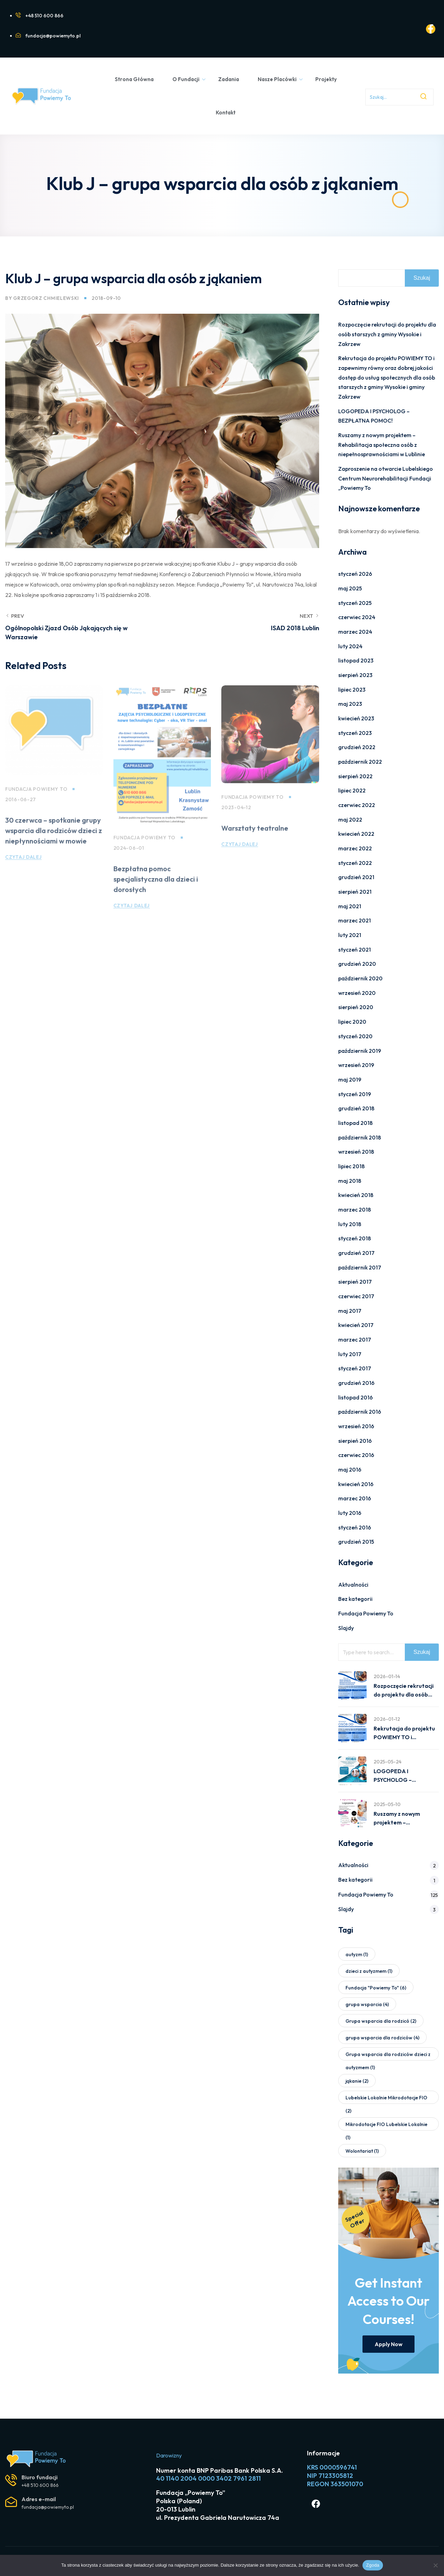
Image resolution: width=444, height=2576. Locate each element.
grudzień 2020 (357, 963)
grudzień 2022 (356, 747)
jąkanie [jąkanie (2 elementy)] (356, 2081)
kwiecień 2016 (356, 1484)
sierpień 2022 (355, 776)
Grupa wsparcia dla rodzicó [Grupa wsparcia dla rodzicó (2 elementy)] (380, 2021)
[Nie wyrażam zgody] (435, 2565)
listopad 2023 (356, 660)
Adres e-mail (39, 2499)
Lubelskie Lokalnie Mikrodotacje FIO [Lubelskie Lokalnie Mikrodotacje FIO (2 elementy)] (386, 2099)
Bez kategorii (355, 1598)
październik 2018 (359, 1137)
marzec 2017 (354, 1339)
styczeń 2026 (355, 573)
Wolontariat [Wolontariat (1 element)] (362, 2151)
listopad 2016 (355, 1397)
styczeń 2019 (354, 1094)
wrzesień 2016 (356, 1426)
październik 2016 (359, 1411)
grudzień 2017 (356, 1252)
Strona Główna (134, 79)
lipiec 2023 (352, 689)
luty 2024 (350, 646)
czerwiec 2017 (356, 1296)
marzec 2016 (354, 1498)
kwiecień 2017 (356, 1324)
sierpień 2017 (355, 1281)
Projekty (326, 79)
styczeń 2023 (355, 732)
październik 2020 (360, 978)
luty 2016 (349, 1512)
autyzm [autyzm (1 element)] (356, 1954)
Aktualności (353, 1584)
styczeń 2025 (355, 602)
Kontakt (226, 112)
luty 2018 (349, 1224)
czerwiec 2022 (356, 804)
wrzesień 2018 (356, 1151)
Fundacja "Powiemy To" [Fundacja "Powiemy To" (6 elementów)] (375, 1988)
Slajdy (346, 1627)
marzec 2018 (354, 1209)
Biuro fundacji (40, 2477)
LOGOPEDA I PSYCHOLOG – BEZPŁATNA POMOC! (402, 1776)
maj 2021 (349, 906)
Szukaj (421, 278)
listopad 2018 (355, 1122)
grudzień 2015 (356, 1541)
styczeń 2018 (354, 1238)
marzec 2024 (355, 631)
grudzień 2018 (356, 1108)
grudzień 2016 (356, 1382)
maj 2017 (349, 1310)
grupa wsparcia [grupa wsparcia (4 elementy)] (367, 2004)
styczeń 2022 (355, 862)
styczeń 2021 (354, 949)
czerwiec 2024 (356, 617)
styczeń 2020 (355, 1036)
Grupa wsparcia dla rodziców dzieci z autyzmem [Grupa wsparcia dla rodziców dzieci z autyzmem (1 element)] (387, 2056)
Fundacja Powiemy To (365, 1613)
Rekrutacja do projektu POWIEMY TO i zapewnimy (404, 1733)
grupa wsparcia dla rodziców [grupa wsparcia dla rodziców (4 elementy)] (382, 2038)
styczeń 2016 (354, 1527)
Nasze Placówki (280, 79)
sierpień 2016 (355, 1440)
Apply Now (388, 2344)
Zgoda (372, 2565)
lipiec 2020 (352, 1021)
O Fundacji (189, 79)
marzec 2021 (354, 920)
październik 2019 (359, 1050)
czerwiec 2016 (356, 1454)
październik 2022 (360, 761)
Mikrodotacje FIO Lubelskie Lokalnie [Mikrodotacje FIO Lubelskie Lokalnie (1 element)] (386, 2126)
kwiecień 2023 (356, 718)
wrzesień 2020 (357, 992)
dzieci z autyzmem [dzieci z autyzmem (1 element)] (368, 1971)
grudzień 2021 (356, 877)
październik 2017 (359, 1267)
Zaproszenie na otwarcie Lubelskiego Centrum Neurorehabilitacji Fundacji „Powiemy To (385, 478)
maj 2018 (349, 1180)
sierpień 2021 (355, 891)
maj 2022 (350, 819)
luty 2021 (349, 934)
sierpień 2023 (355, 674)
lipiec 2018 (351, 1166)
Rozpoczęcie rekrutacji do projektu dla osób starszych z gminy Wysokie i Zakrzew (387, 334)
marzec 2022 (355, 848)
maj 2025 (350, 588)
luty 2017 (349, 1354)
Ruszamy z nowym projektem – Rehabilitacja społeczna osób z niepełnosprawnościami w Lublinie (381, 445)
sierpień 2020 (355, 1007)
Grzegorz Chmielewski (46, 298)
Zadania (228, 79)
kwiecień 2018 (355, 1194)
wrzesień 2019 (356, 1064)
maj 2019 (349, 1079)
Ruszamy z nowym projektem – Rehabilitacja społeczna (405, 1819)
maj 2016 (349, 1469)
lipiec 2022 (352, 790)
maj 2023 (350, 703)
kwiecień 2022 (356, 833)
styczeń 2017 (354, 1368)
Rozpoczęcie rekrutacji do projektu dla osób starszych (404, 1691)
